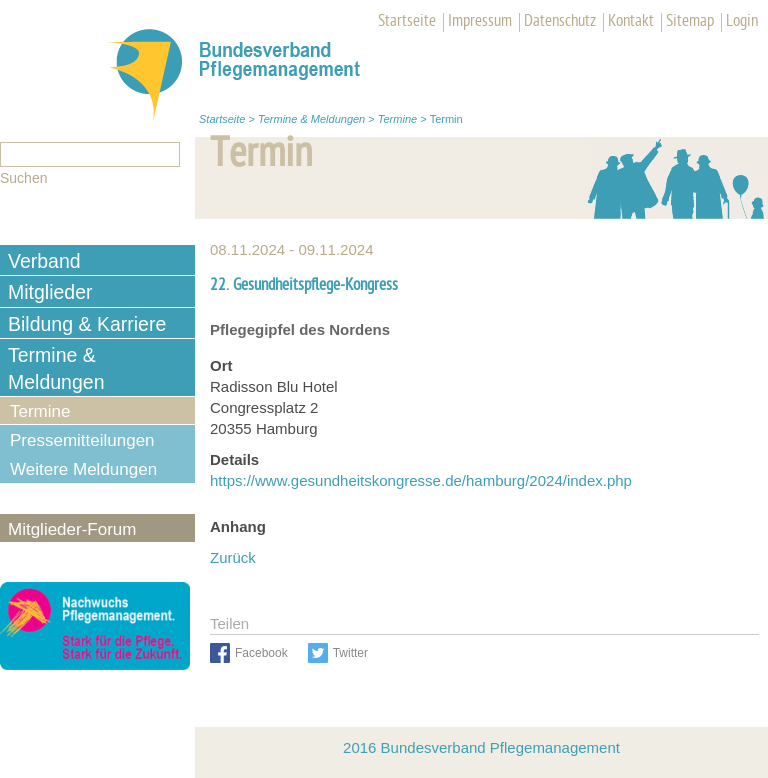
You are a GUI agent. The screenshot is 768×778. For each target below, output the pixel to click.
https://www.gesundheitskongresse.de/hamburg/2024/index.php (421, 480)
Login (742, 22)
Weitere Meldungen (83, 469)
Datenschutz (560, 22)
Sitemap (690, 22)
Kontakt (631, 22)
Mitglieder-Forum (72, 529)
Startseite (407, 22)
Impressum (480, 22)
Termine (397, 119)
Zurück (233, 557)
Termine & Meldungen (311, 119)
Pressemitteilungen (82, 440)
